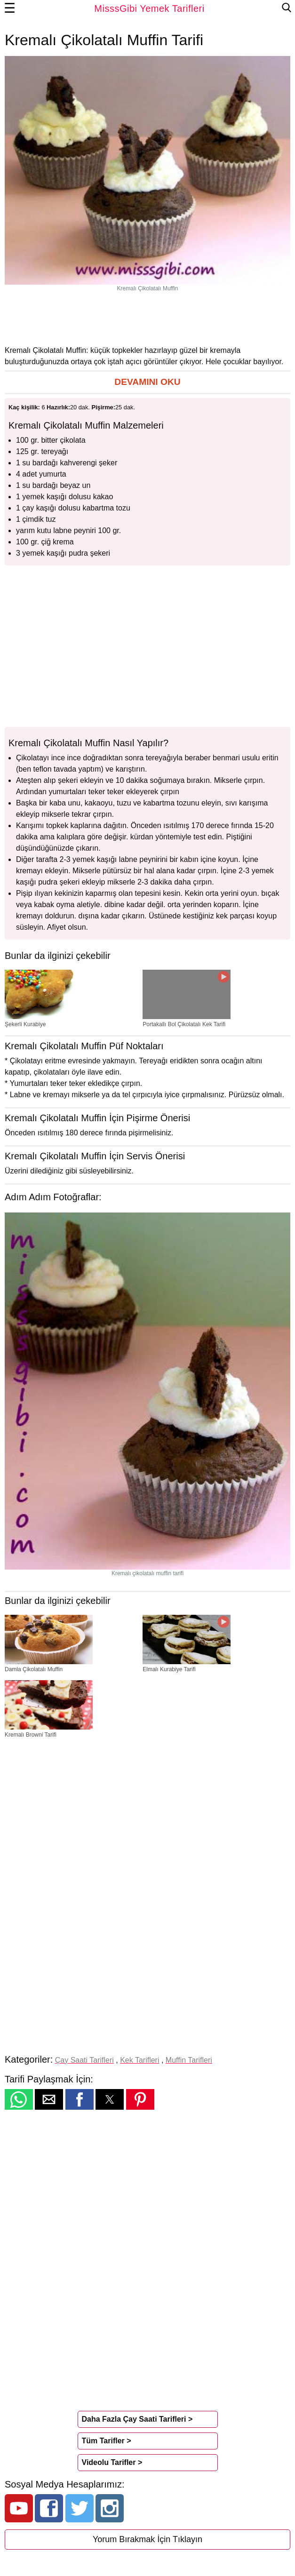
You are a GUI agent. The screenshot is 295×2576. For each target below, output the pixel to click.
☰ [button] (10, 8)
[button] (147, 382)
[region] (147, 318)
